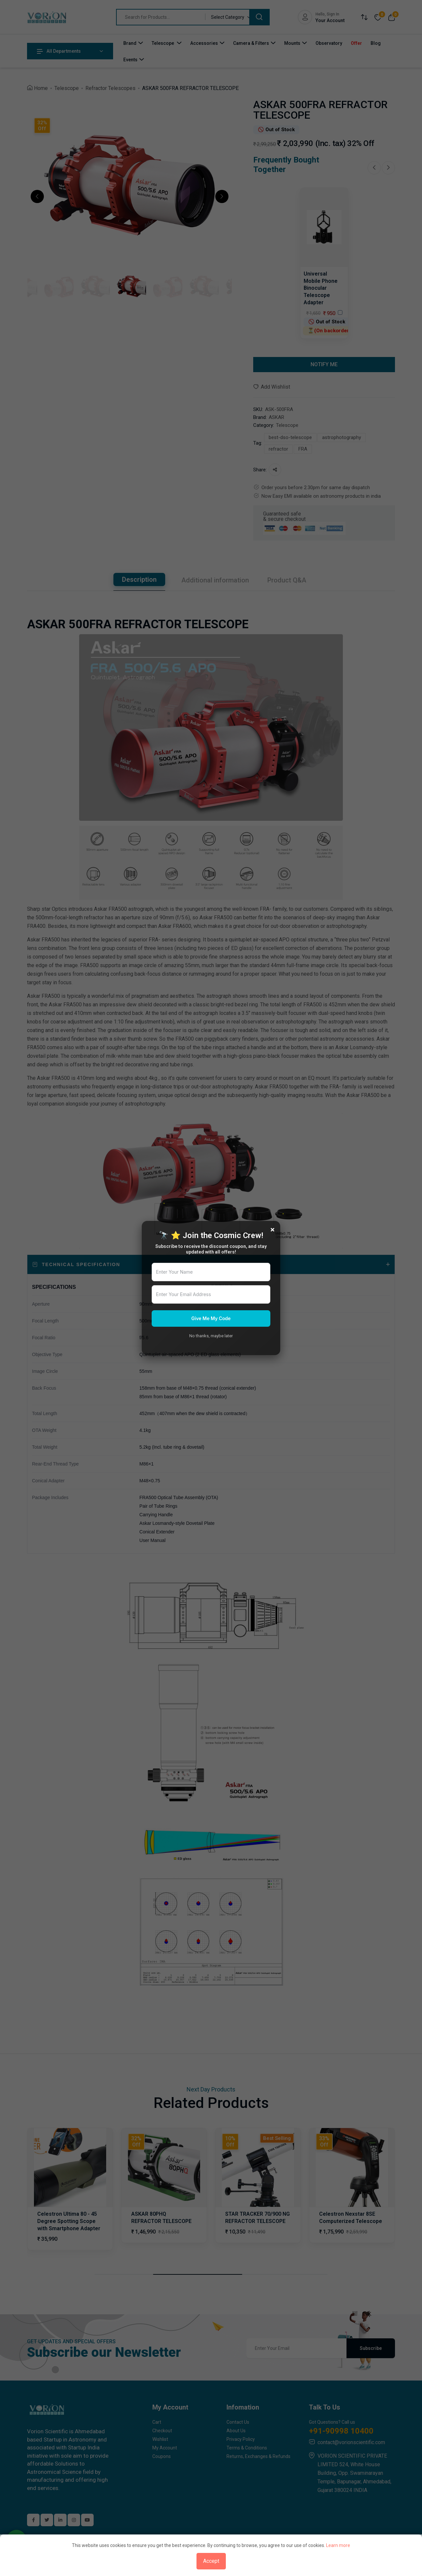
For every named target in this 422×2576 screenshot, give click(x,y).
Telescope (163, 43)
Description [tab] (139, 579)
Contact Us (237, 2422)
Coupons (161, 2456)
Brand (129, 43)
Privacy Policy (240, 2439)
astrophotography (341, 437)
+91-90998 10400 (341, 2431)
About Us (236, 2430)
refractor (278, 449)
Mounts (292, 43)
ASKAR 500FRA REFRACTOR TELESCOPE (190, 88)
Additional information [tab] (215, 580)
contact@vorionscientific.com (351, 2442)
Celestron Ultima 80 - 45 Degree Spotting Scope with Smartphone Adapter (68, 2221)
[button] (37, 196)
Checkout (162, 2430)
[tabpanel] (211, 1296)
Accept (211, 2561)
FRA (302, 449)
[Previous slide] (374, 167)
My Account (164, 2447)
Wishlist (160, 2439)
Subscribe (371, 2348)
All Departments (59, 51)
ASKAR (276, 417)
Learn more (338, 2545)
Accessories (204, 43)
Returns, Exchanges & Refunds (258, 2456)
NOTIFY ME (324, 364)
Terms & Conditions (246, 2447)
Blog (376, 43)
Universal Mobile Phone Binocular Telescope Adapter (321, 288)
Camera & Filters (251, 43)
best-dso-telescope (290, 437)
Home (41, 88)
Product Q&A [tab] (286, 580)
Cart (156, 2422)
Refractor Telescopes (110, 88)
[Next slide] (388, 167)
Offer (356, 43)
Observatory (329, 43)
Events (130, 59)
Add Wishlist (271, 387)
